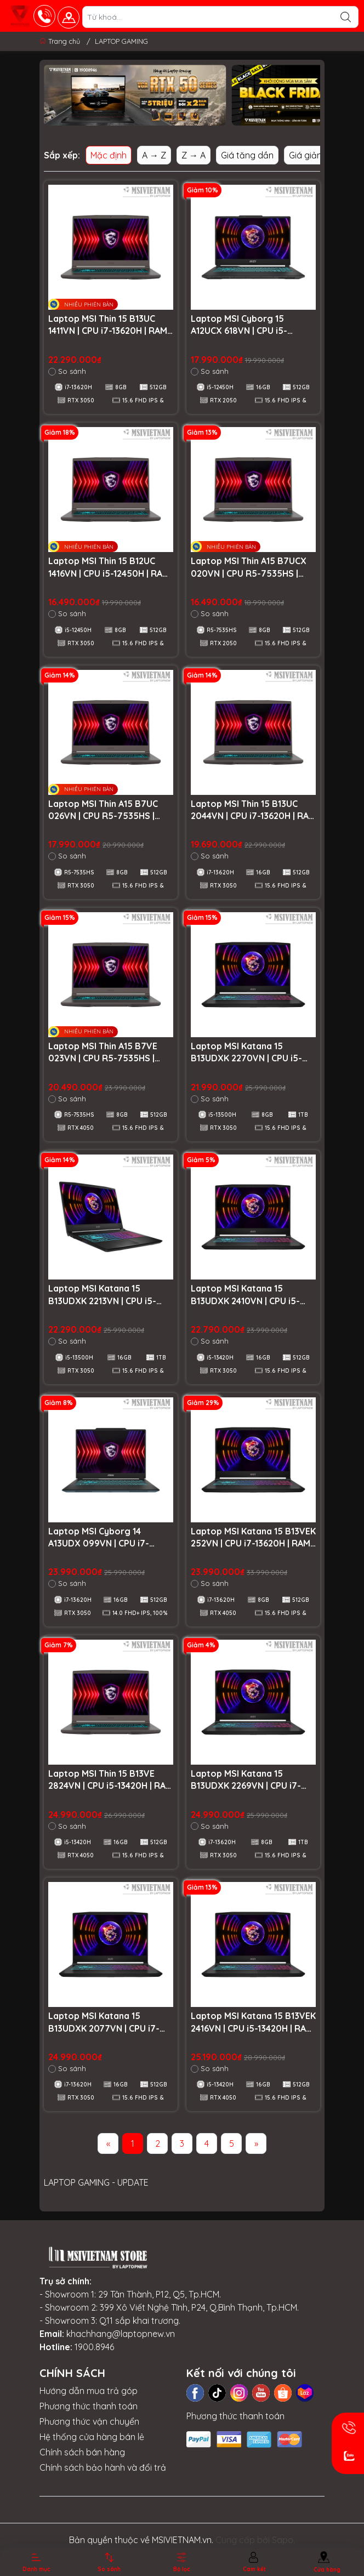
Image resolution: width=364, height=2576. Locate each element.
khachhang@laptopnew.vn (120, 2333)
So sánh (67, 371)
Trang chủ (60, 41)
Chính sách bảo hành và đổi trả (102, 2467)
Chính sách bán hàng (82, 2452)
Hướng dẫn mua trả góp (88, 2390)
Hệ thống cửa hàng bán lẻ (91, 2436)
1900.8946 (94, 2346)
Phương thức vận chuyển (89, 2421)
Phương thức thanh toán (88, 2406)
